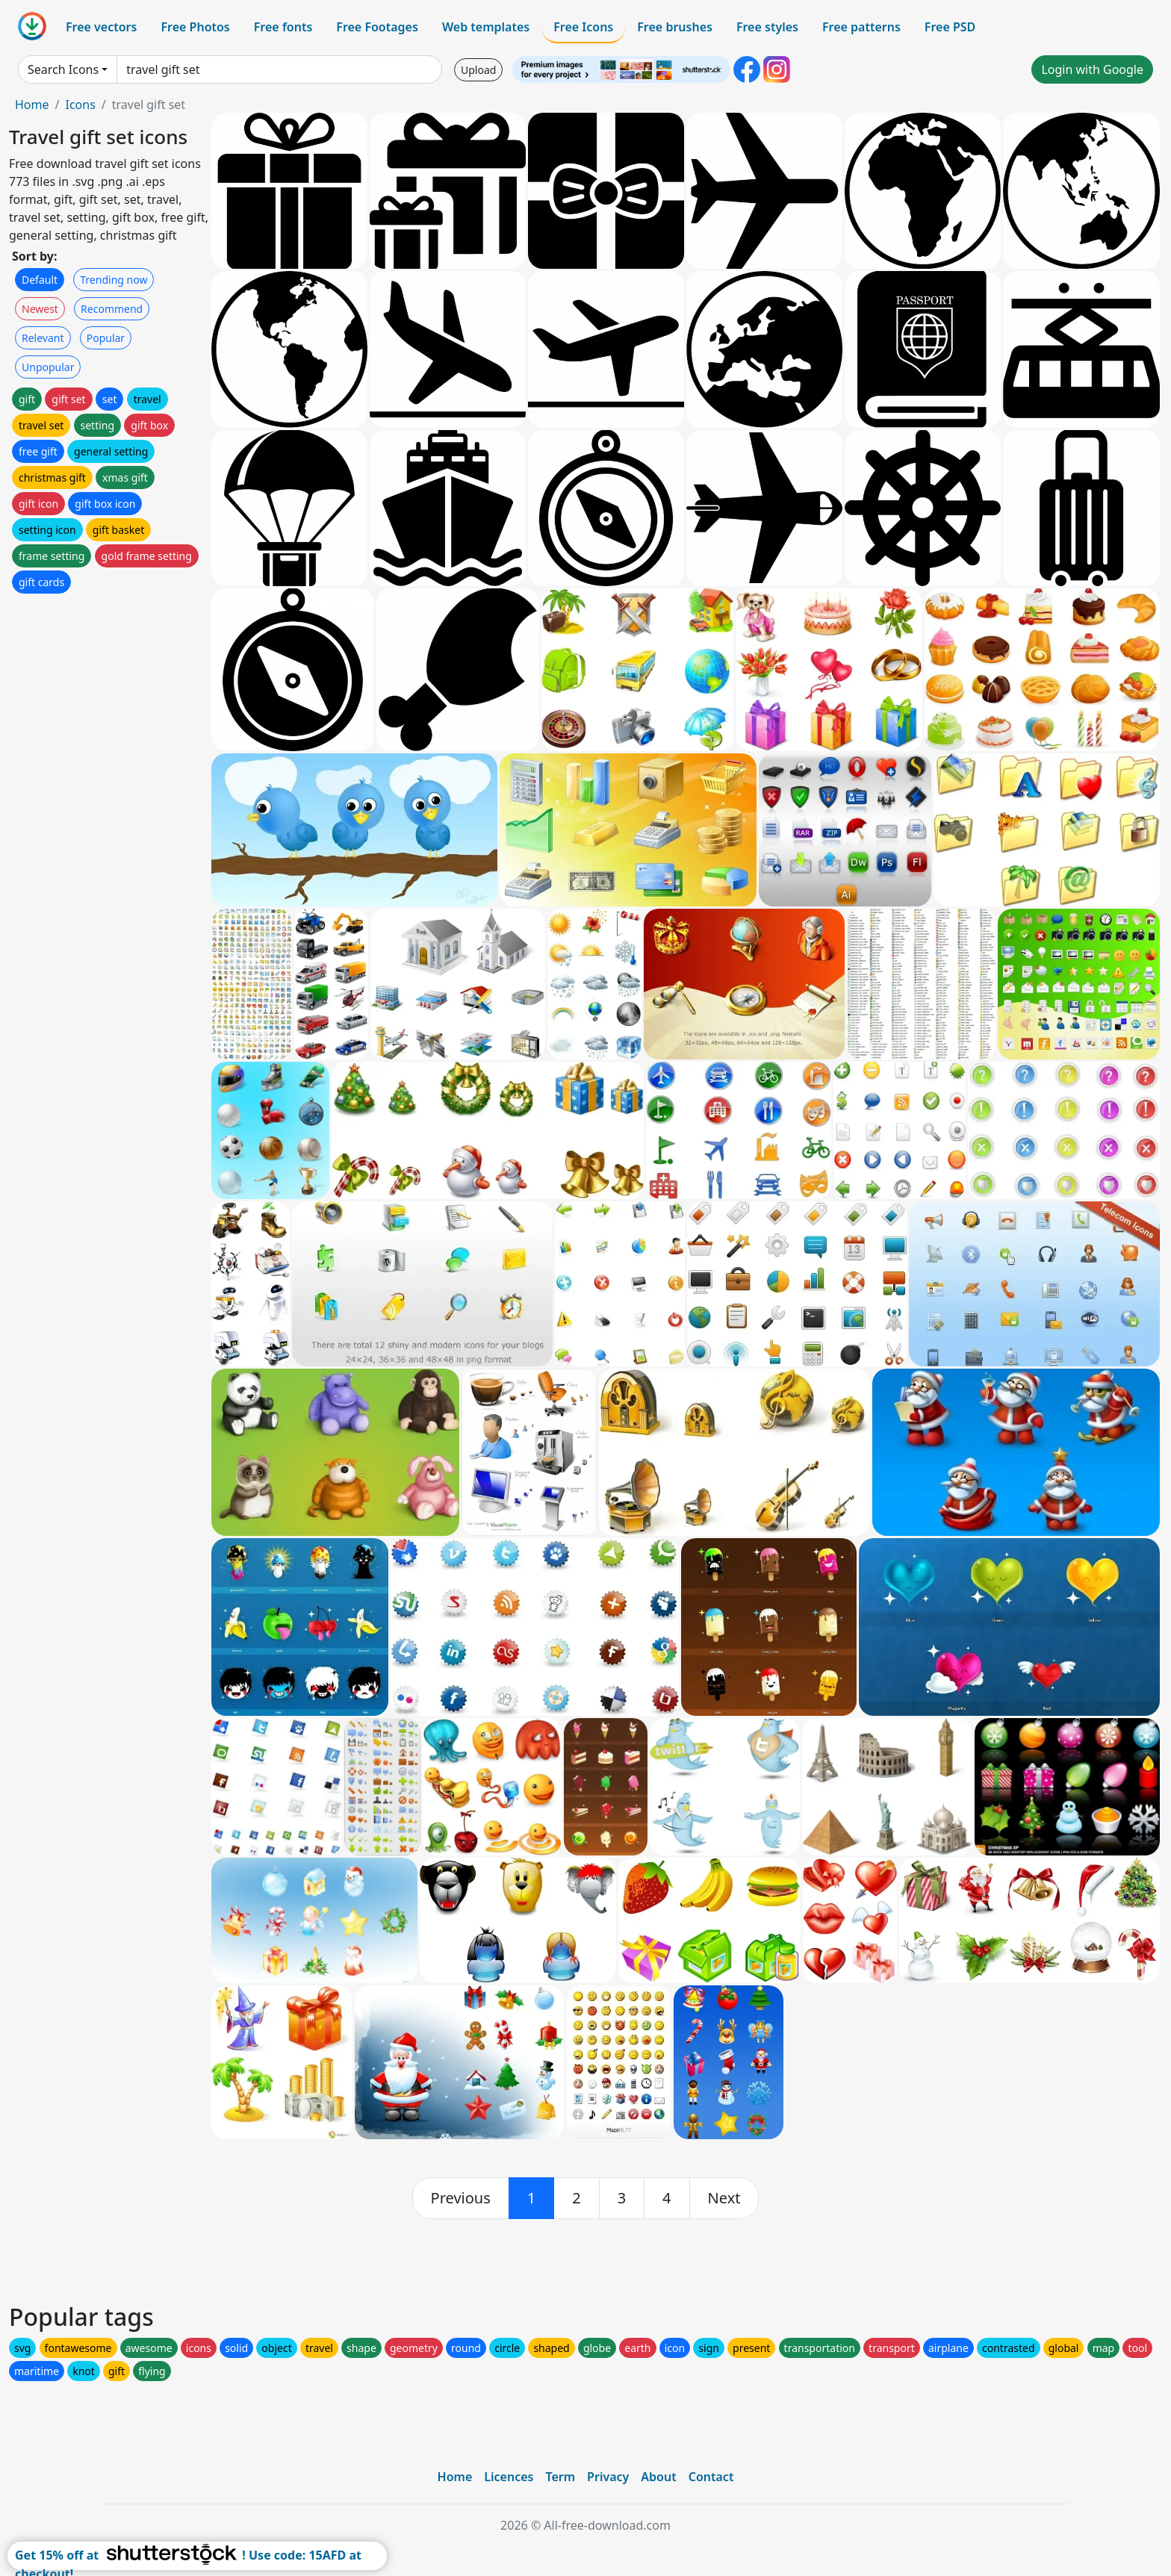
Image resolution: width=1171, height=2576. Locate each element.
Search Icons (63, 69)
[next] (724, 2198)
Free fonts (283, 27)
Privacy (608, 2476)
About (658, 2476)
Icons (80, 104)
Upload (478, 70)
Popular (106, 338)
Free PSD (950, 27)
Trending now (113, 280)
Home (32, 104)
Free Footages (377, 27)
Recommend (112, 309)
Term (560, 2476)
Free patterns (861, 27)
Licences (508, 2476)
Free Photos (195, 27)
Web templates (485, 27)
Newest (40, 309)
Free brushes (674, 27)
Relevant (43, 338)
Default (40, 280)
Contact (711, 2476)
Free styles (767, 27)
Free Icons (583, 27)
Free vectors (101, 27)
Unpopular (48, 367)
